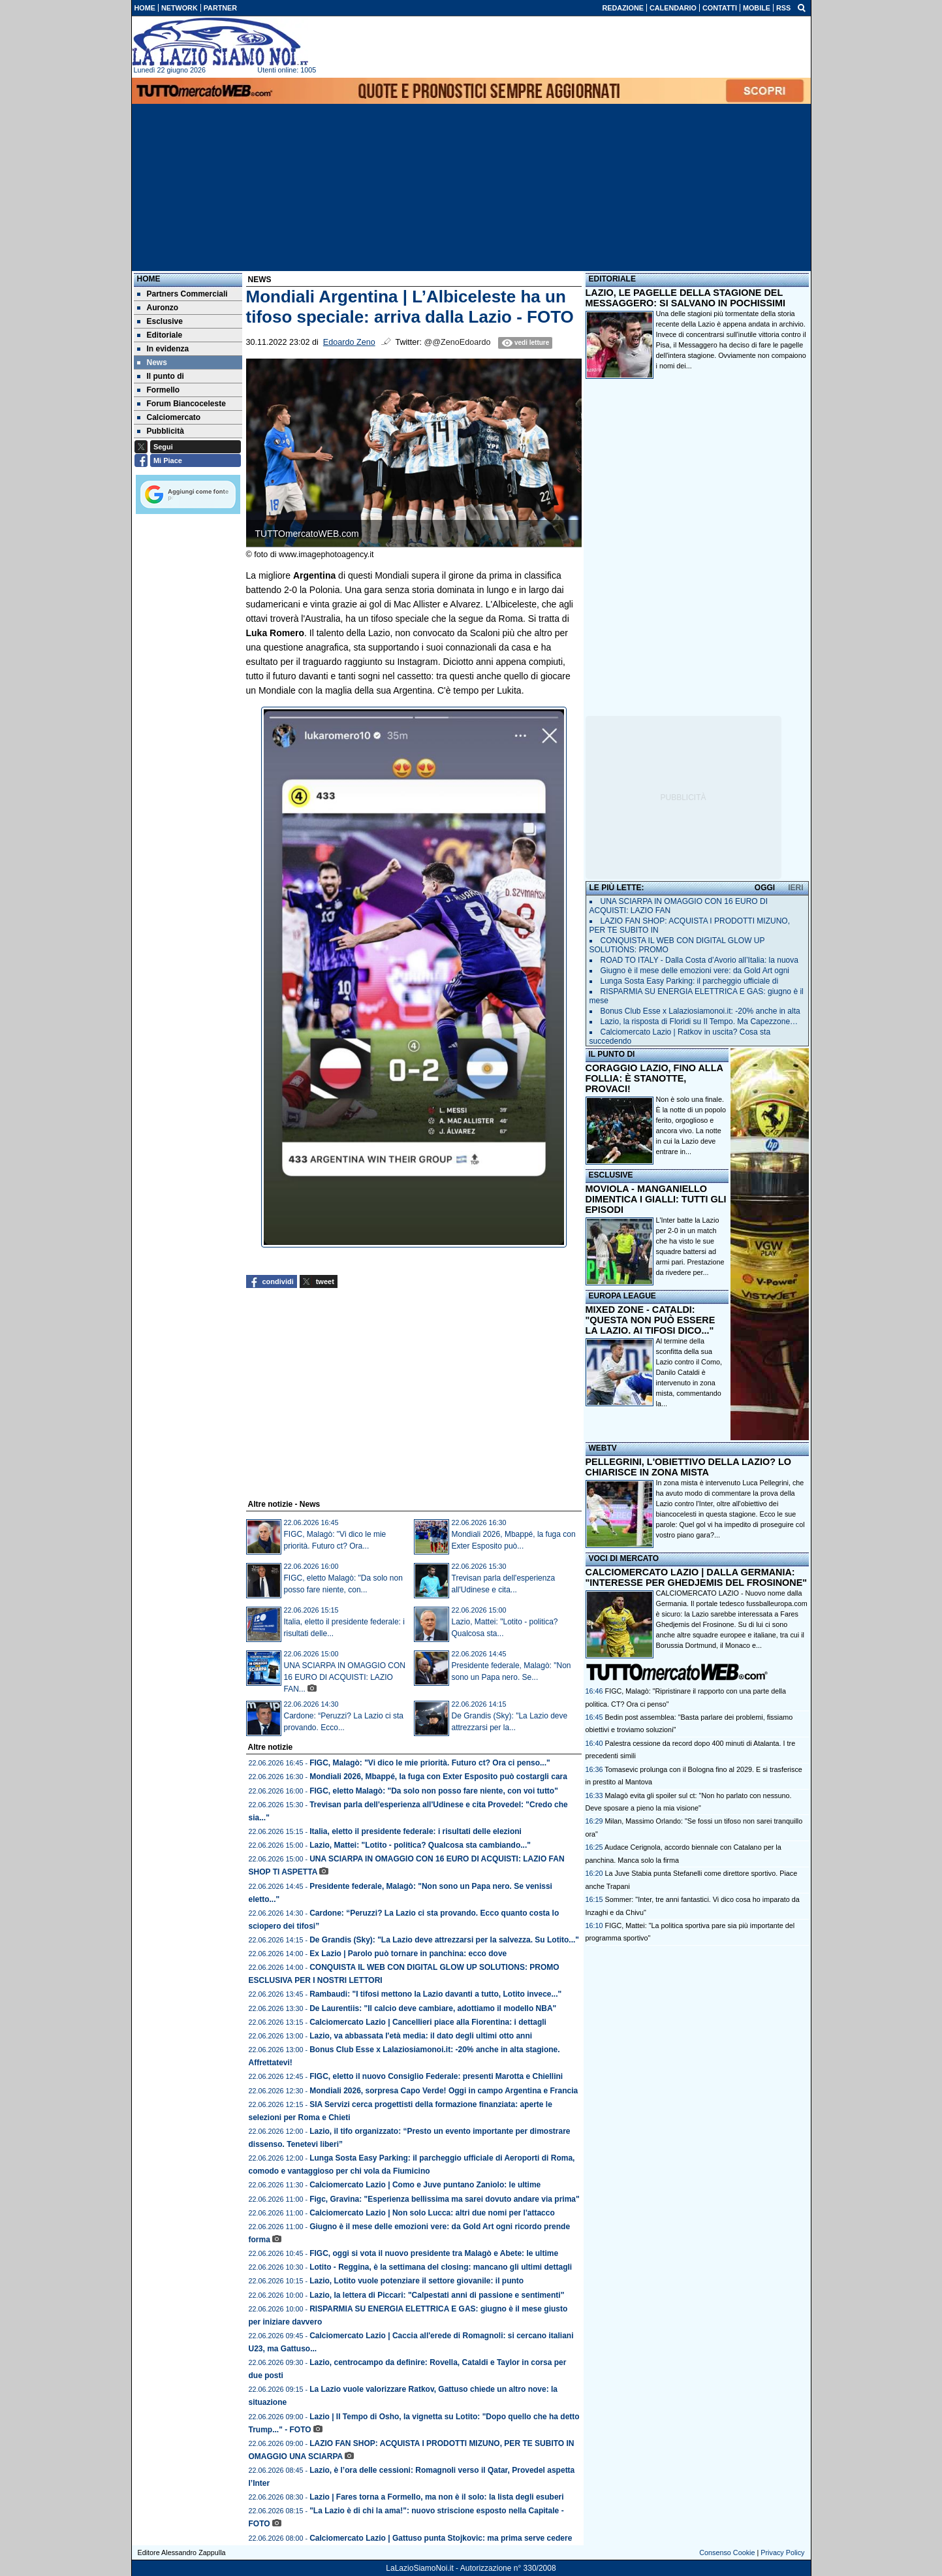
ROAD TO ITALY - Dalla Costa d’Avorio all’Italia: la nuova (699, 960)
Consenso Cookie (727, 2552)
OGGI (765, 887)
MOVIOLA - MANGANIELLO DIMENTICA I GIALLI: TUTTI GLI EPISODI (656, 1199)
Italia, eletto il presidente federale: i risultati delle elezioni (415, 1831)
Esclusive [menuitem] (160, 321)
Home (149, 278)
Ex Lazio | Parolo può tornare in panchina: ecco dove (408, 1953)
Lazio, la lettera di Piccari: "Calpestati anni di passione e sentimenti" (436, 2295)
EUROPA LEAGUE (622, 1295)
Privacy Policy (782, 2552)
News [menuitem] (152, 362)
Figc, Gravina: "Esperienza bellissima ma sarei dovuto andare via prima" (444, 2199)
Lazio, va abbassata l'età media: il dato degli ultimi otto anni (420, 2035)
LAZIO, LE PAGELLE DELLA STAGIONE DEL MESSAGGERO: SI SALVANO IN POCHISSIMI (686, 297)
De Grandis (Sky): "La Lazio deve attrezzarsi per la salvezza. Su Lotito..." (444, 1939)
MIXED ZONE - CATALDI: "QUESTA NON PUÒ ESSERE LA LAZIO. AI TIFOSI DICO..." (650, 1320)
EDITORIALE (612, 278)
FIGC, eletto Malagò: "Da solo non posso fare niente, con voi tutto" (433, 1790)
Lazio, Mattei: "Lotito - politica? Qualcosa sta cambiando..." (420, 1845)
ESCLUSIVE (611, 1175)
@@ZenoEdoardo (457, 342)
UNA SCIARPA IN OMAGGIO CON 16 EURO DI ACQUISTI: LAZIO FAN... (344, 1677)
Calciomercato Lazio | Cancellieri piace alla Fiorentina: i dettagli (427, 2022)
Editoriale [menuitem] (160, 335)
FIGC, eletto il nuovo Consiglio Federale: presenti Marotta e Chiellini (436, 2076)
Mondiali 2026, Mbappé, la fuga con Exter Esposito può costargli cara (438, 1776)
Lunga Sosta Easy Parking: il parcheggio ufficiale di (690, 981)
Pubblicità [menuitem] (160, 431)
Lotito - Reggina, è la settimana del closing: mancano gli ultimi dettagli (440, 2267)
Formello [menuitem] (158, 389)
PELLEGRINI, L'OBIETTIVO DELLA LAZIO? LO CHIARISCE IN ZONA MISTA (688, 1467)
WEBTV (603, 1448)
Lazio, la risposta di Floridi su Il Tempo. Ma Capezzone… (699, 1021)
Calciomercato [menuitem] (169, 417)
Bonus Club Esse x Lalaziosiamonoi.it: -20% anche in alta (700, 1011)
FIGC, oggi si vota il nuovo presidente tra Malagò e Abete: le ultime (433, 2253)
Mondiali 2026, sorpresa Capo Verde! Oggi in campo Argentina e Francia (443, 2090)
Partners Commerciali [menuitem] (182, 293)
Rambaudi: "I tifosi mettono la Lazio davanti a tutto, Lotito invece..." (435, 1994)
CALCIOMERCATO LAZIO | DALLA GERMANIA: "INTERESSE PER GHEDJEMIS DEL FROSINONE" (697, 1577)
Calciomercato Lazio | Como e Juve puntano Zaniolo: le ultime (425, 2184)
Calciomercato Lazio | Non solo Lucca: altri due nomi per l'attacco (432, 2212)
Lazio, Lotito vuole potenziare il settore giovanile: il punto (416, 2280)
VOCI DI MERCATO (624, 1558)
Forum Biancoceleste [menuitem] (181, 403)
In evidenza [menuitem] (163, 348)
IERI (795, 887)
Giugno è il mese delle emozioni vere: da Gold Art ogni (695, 970)
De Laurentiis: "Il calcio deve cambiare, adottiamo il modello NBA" (432, 2008)
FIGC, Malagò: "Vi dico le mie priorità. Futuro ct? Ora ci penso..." (429, 1762)
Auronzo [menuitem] (158, 307)
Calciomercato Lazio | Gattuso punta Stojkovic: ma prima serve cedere (440, 2538)
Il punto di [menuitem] (160, 376)
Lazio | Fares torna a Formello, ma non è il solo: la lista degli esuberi (436, 2497)
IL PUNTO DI (612, 1054)
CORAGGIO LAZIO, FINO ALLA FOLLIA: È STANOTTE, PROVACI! (654, 1078)
